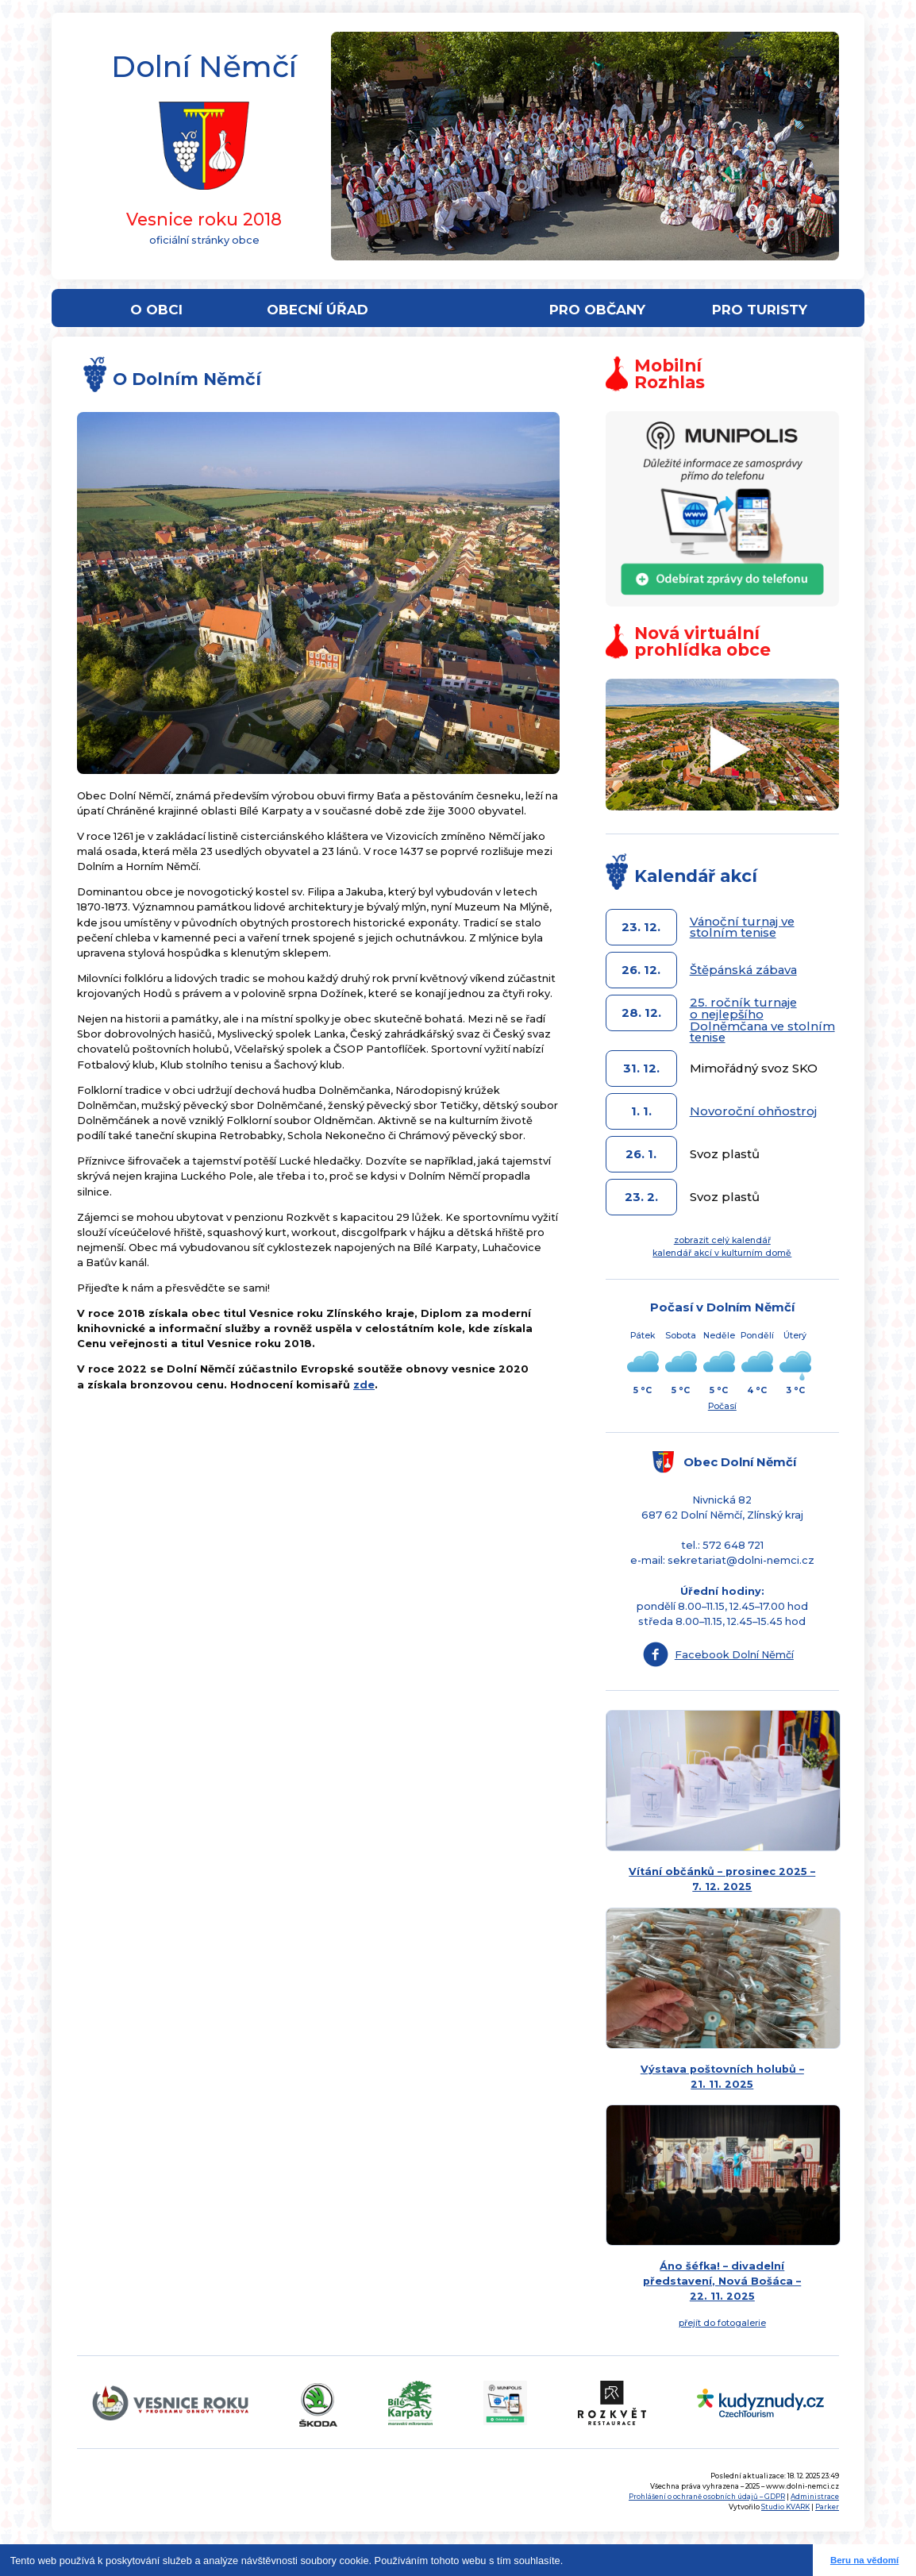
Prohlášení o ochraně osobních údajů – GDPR (707, 2497)
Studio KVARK (785, 2507)
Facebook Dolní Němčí (734, 1655)
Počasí (722, 1406)
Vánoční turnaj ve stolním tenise (742, 927)
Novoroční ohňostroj (753, 1111)
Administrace (815, 2497)
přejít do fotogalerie (722, 2323)
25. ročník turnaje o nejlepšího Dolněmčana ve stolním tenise (762, 1020)
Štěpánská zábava (743, 970)
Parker (827, 2507)
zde (364, 1385)
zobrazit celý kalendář (722, 1240)
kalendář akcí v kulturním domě (721, 1253)
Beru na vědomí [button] (864, 2560)
